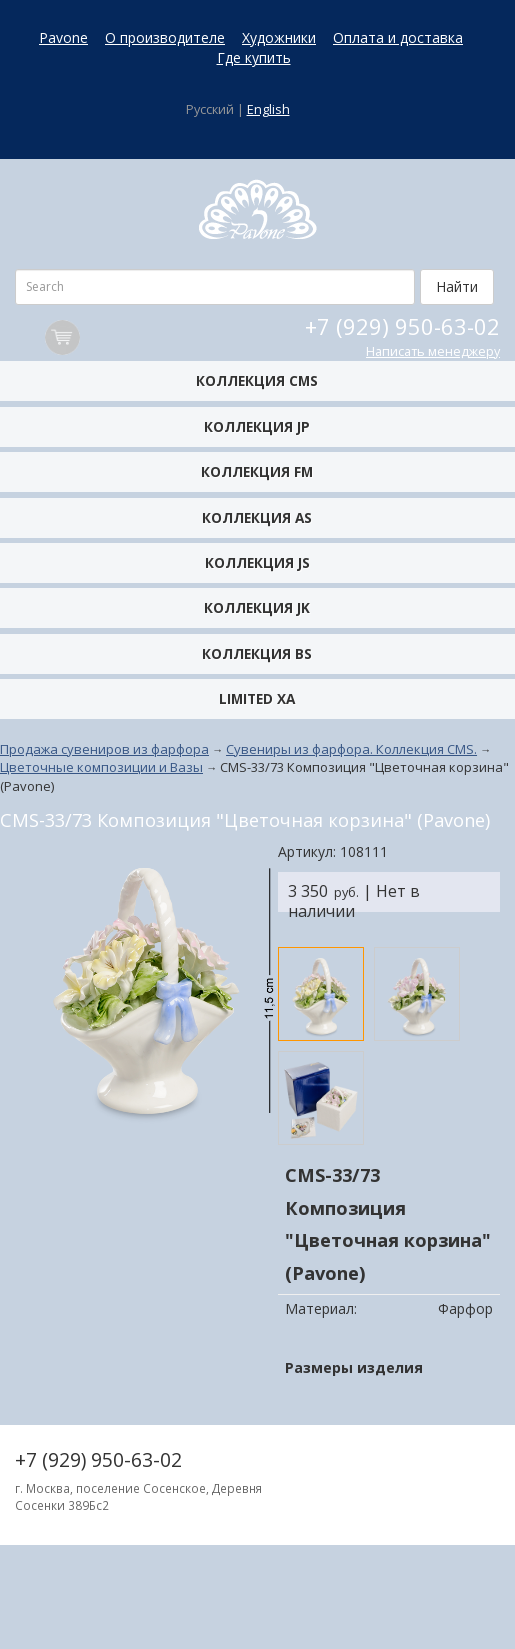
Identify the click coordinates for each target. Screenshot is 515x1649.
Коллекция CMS (257, 380)
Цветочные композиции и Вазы (101, 767)
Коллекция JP (257, 426)
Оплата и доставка (398, 37)
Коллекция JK (257, 607)
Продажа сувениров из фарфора (104, 749)
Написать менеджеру (433, 351)
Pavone (63, 37)
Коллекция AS (257, 517)
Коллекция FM (257, 471)
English (268, 109)
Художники (279, 37)
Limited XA (257, 698)
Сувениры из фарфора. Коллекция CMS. (351, 749)
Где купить (254, 57)
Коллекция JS (257, 562)
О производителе (165, 37)
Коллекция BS (257, 653)
